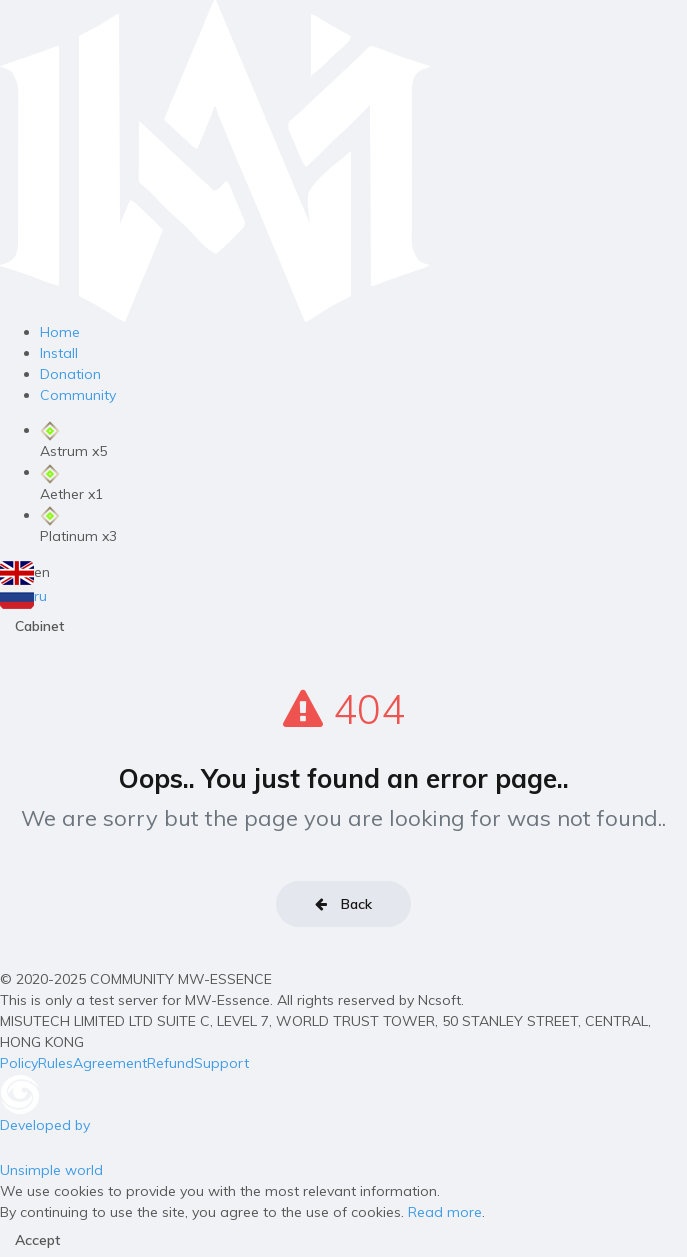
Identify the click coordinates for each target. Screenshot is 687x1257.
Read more (445, 1212)
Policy (19, 1063)
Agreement (110, 1063)
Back (343, 904)
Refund (170, 1063)
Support (221, 1063)
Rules (55, 1063)
